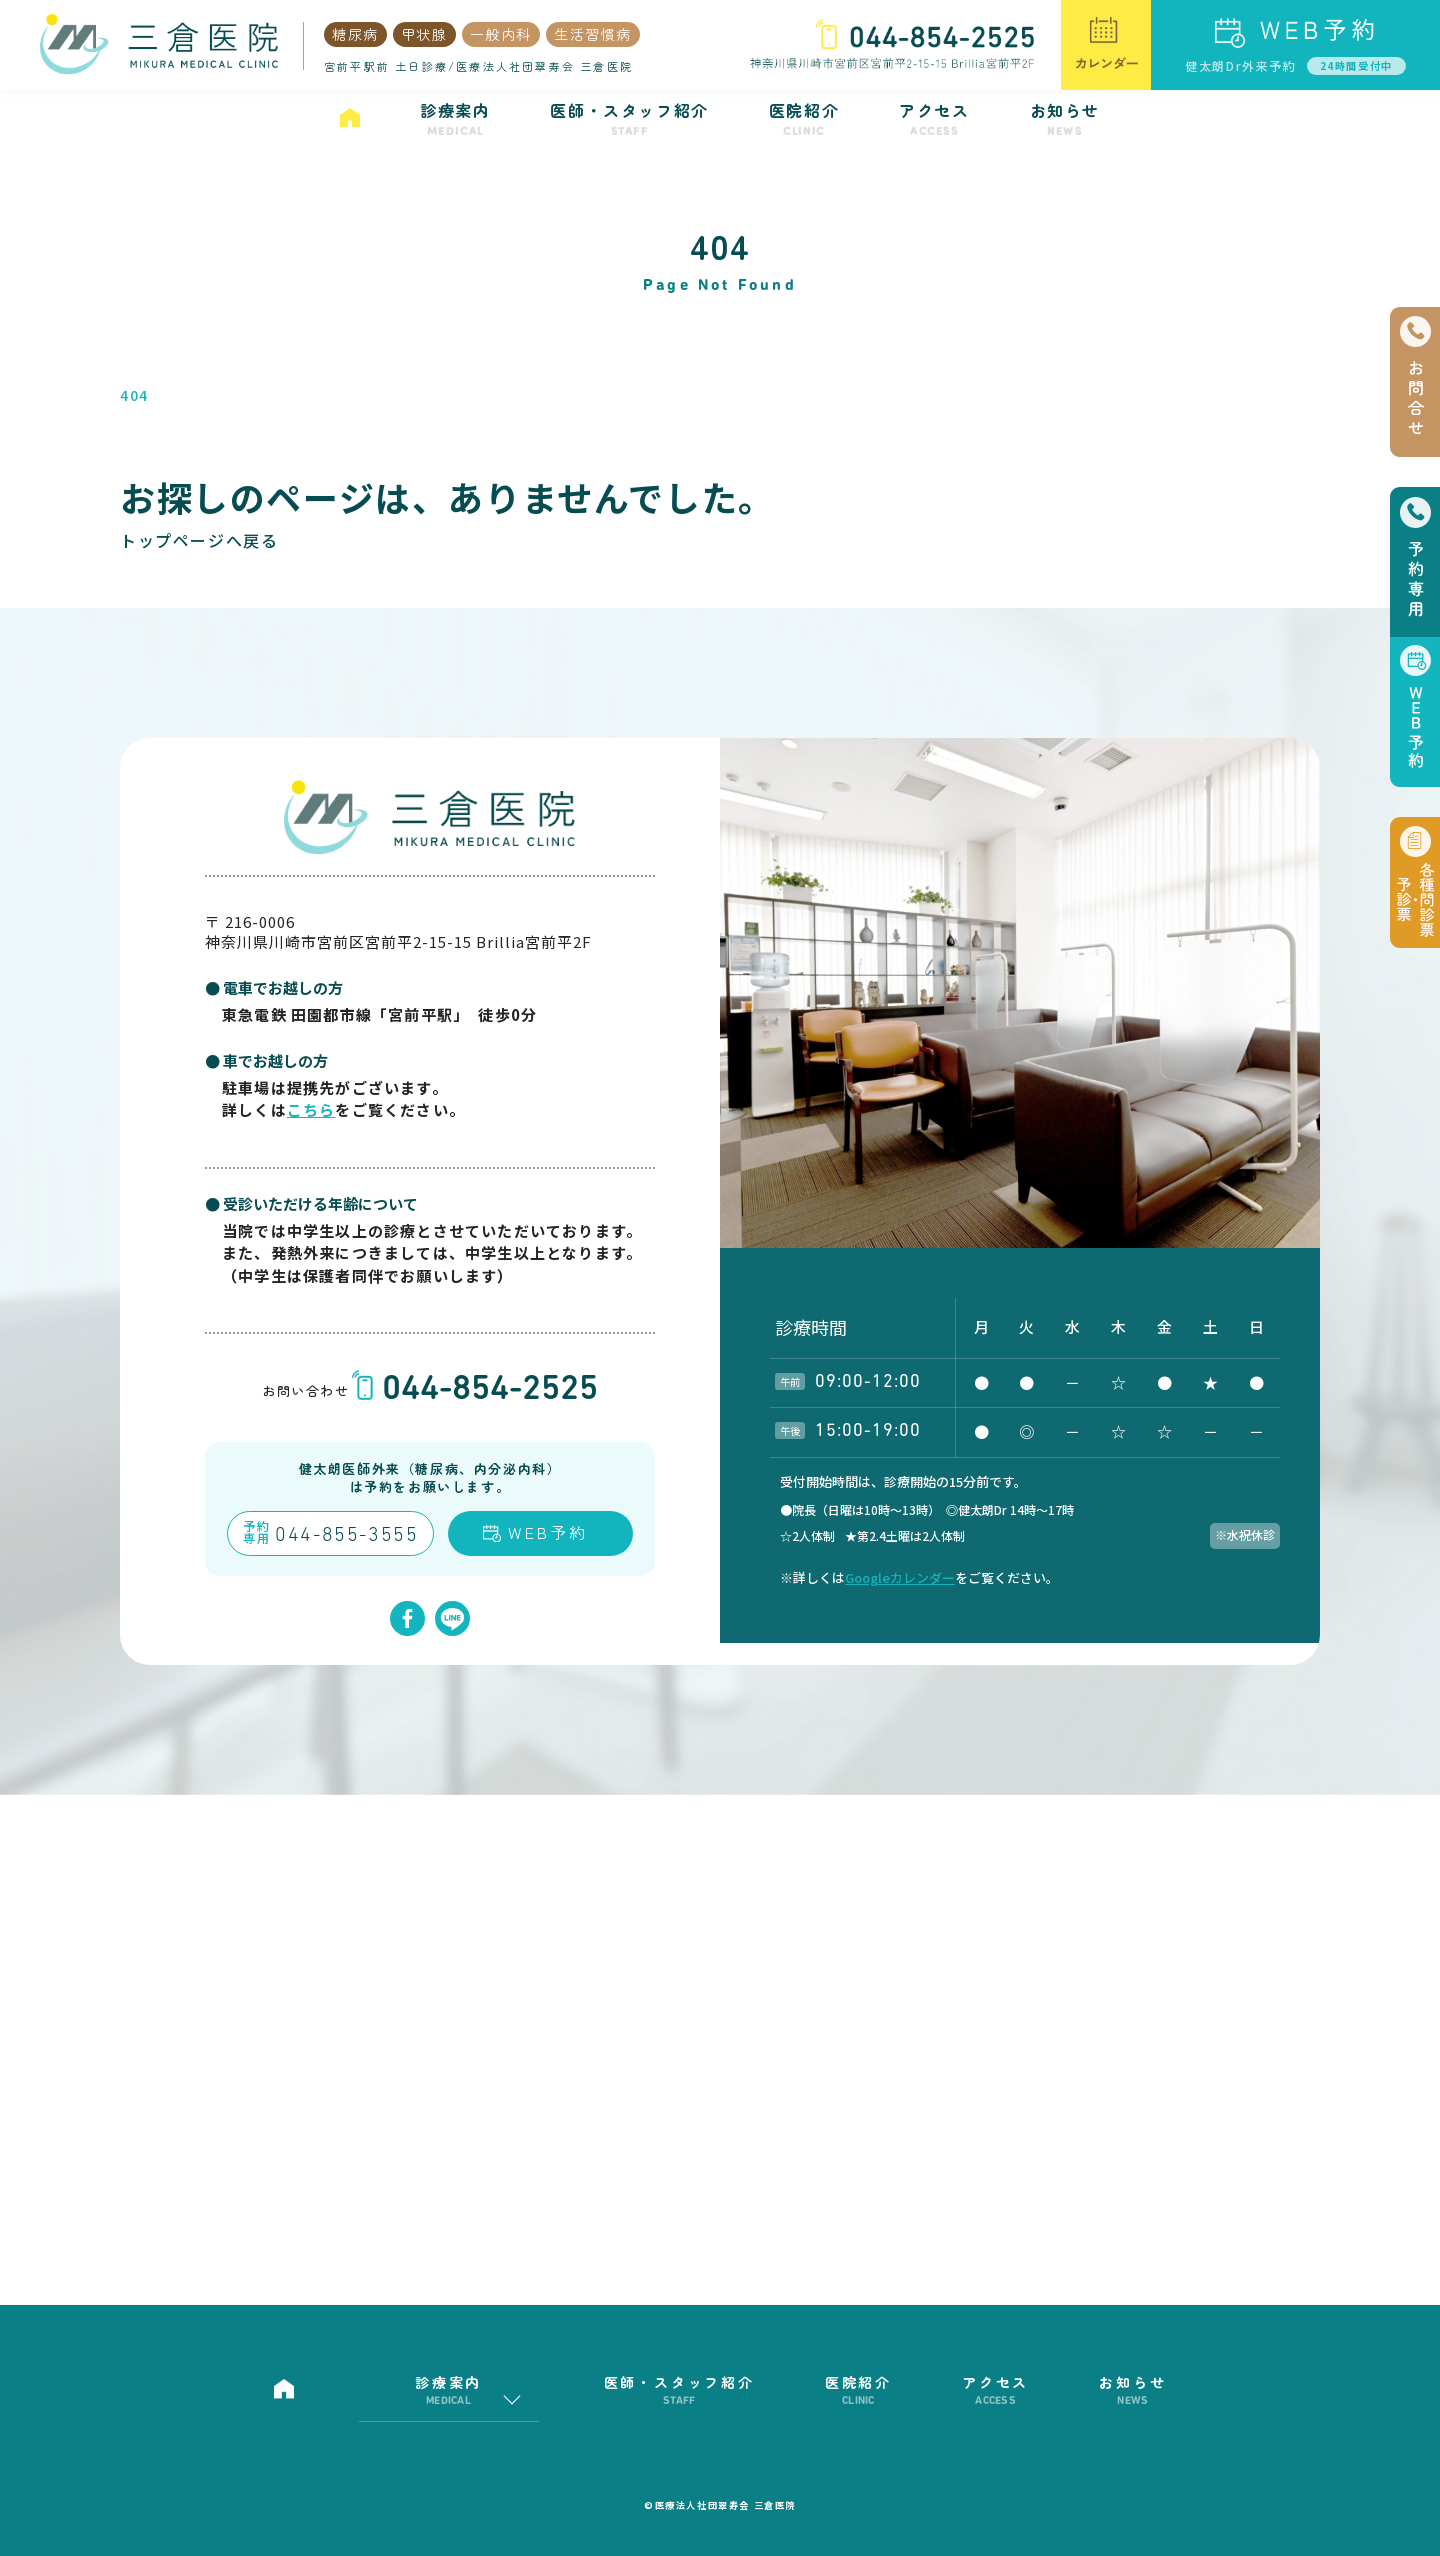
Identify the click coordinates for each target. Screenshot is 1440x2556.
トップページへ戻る (199, 540)
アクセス (934, 119)
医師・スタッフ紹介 (629, 119)
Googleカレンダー (900, 1577)
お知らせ (1065, 119)
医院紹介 (804, 119)
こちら (311, 1109)
